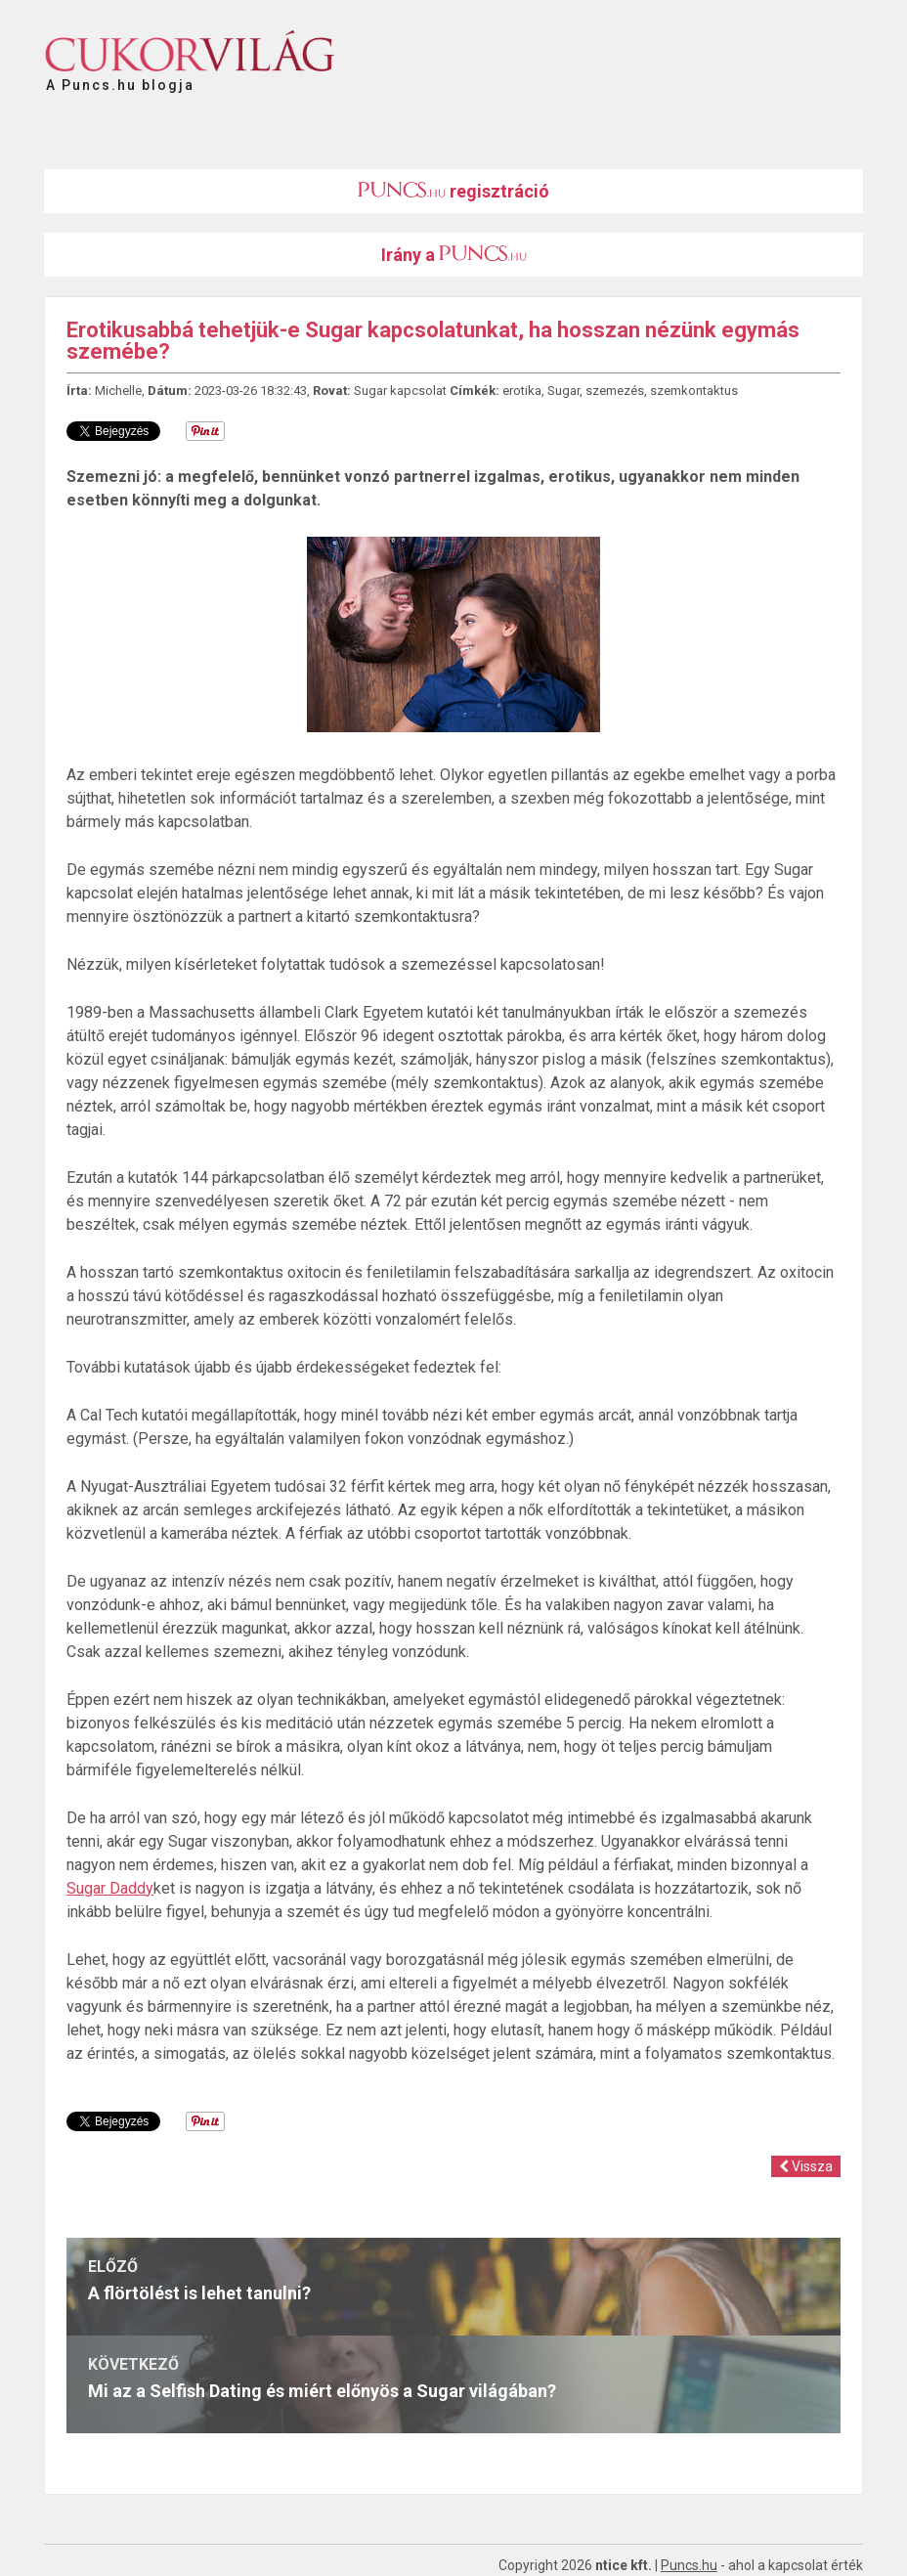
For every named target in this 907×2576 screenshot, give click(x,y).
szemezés (614, 390)
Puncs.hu (689, 2565)
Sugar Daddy (109, 1888)
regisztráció (453, 191)
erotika (521, 390)
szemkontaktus (694, 390)
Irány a (454, 254)
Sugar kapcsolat (400, 390)
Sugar (563, 390)
